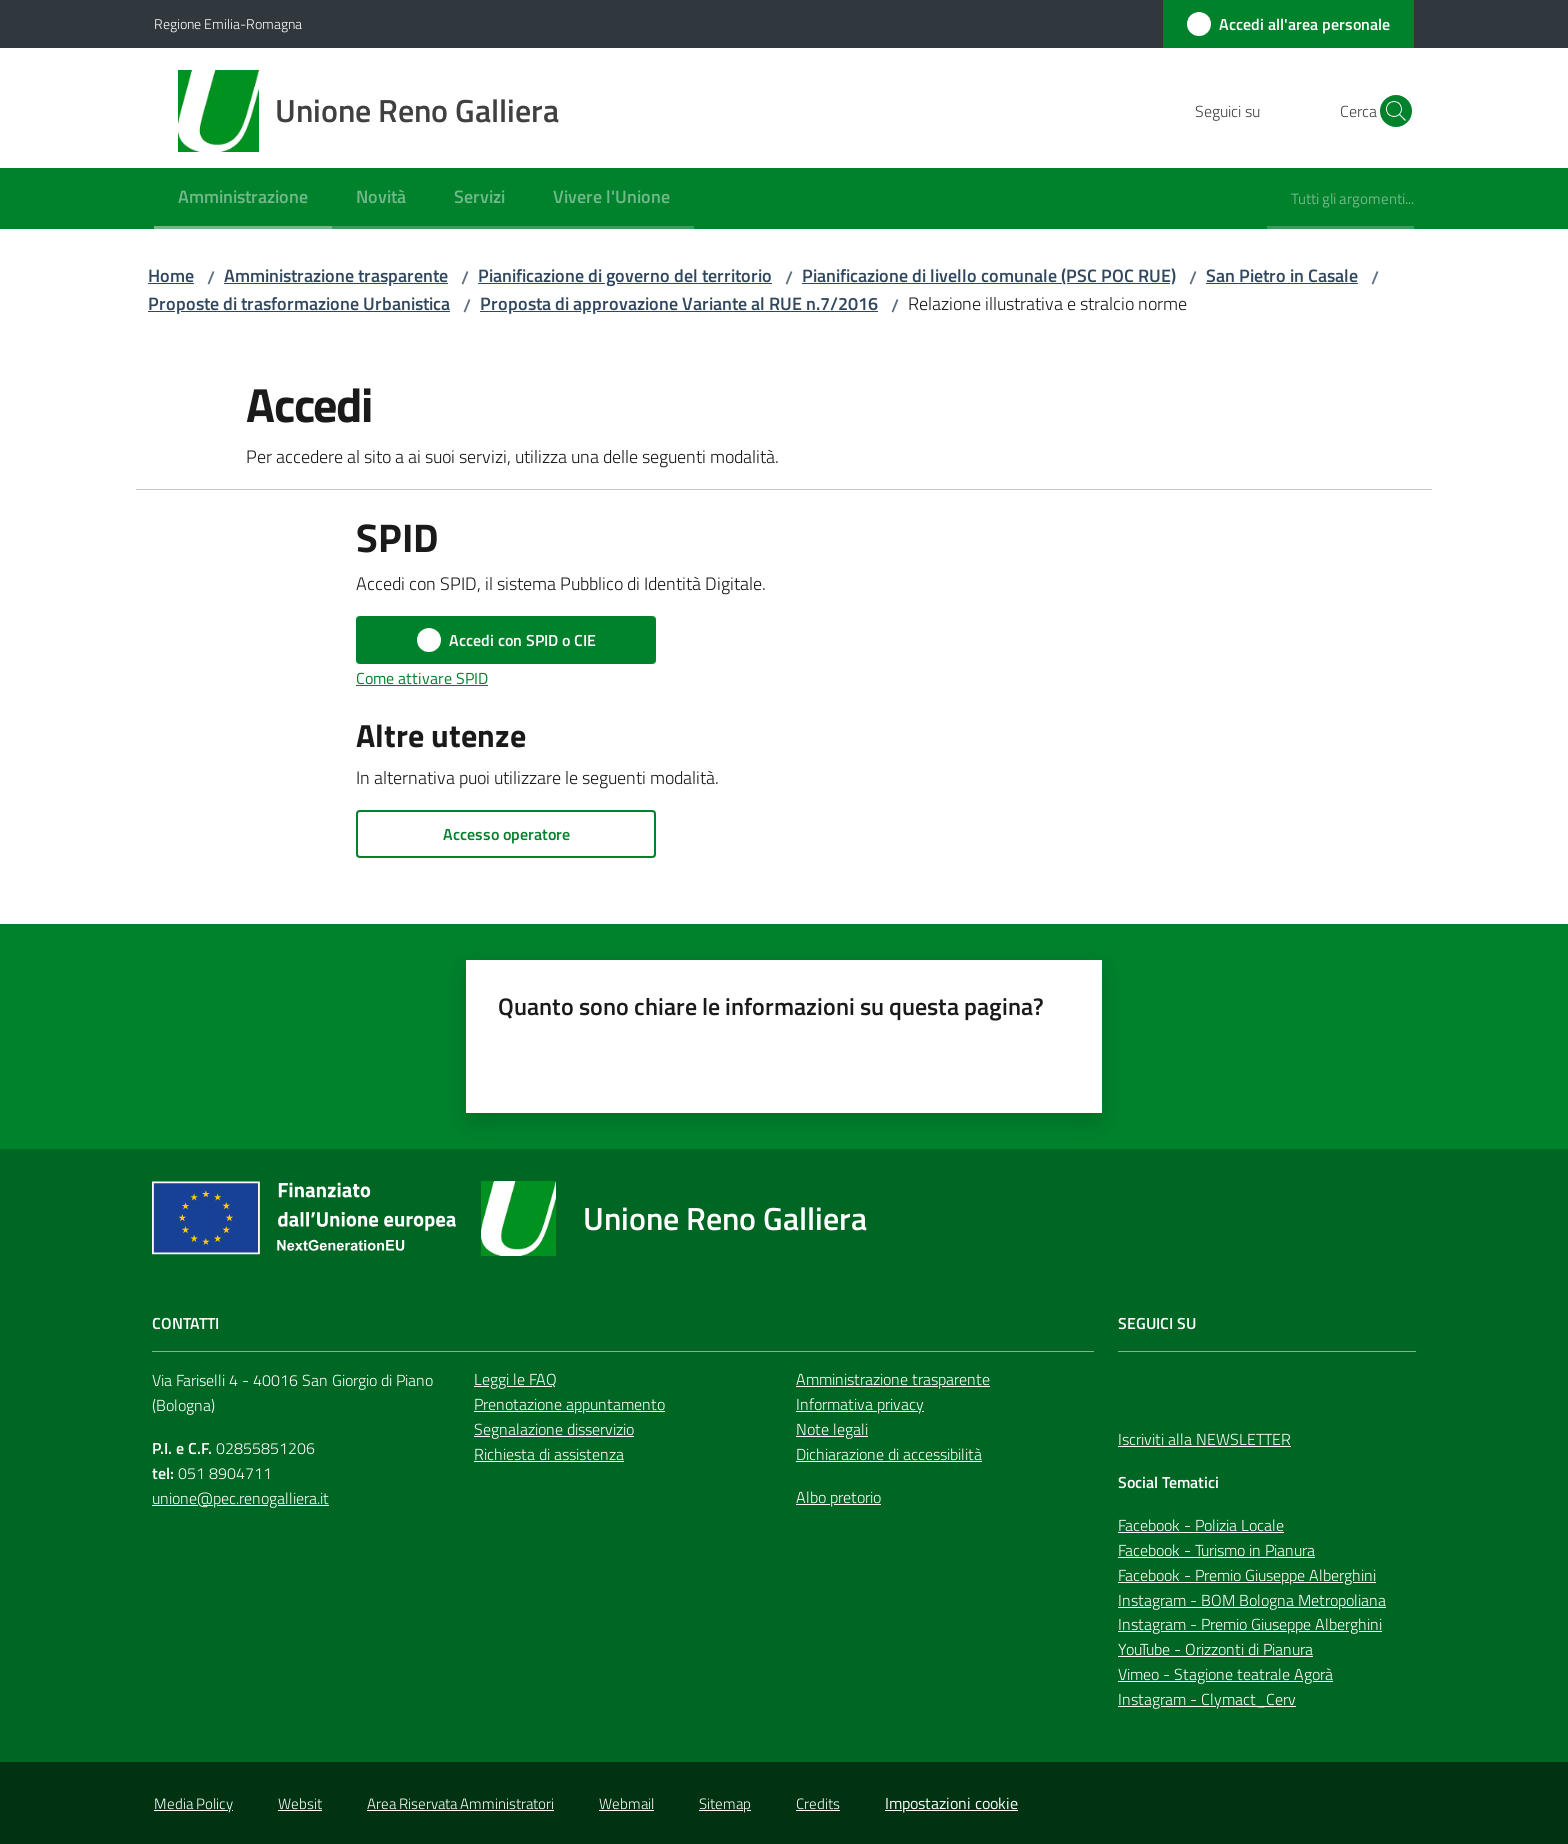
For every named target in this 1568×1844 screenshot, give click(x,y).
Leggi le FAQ (515, 1379)
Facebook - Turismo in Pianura (1216, 1550)
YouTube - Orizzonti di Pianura (1215, 1649)
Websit (300, 1803)
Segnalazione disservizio (554, 1429)
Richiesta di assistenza (549, 1454)
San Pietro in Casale (1282, 275)
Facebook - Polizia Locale (1201, 1525)
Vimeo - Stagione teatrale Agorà (1225, 1674)
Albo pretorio (838, 1497)
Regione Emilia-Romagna (228, 23)
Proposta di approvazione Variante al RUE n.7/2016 (679, 303)
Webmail (626, 1803)
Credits (818, 1803)
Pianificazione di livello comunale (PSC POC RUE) (989, 275)
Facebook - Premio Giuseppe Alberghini (1247, 1575)
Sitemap (725, 1803)
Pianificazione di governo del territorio (625, 275)
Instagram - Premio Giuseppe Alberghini (1250, 1624)
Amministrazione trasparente (336, 275)
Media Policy (193, 1803)
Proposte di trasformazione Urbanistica (299, 303)
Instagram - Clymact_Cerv (1207, 1699)
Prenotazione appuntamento (569, 1404)
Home (171, 275)
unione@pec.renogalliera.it (240, 1498)
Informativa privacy (860, 1404)
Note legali (832, 1429)
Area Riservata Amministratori (460, 1803)
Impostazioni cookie (951, 1803)
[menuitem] (243, 198)
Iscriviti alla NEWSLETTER (1204, 1439)
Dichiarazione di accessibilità (889, 1454)
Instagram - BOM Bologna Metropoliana (1252, 1600)
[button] (1390, 111)
